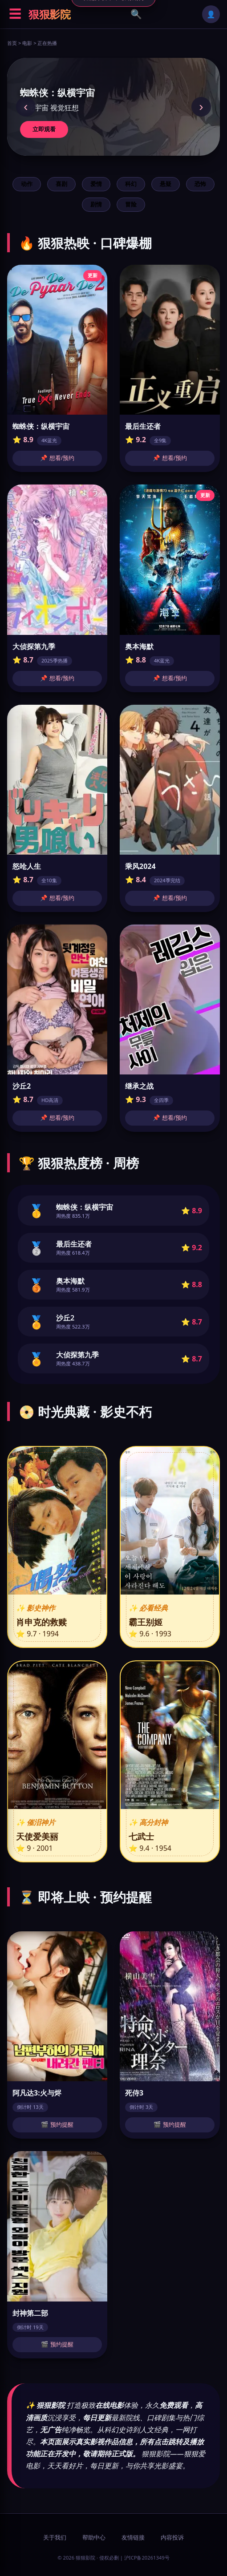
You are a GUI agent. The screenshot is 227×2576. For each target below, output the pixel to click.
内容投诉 (172, 2537)
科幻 (131, 184)
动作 (26, 184)
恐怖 (200, 184)
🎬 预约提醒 (57, 2124)
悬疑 (165, 184)
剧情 (96, 204)
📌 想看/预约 (57, 458)
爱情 (96, 184)
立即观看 (44, 129)
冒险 (131, 204)
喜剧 (61, 184)
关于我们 (54, 2537)
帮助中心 (93, 2537)
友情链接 (133, 2537)
